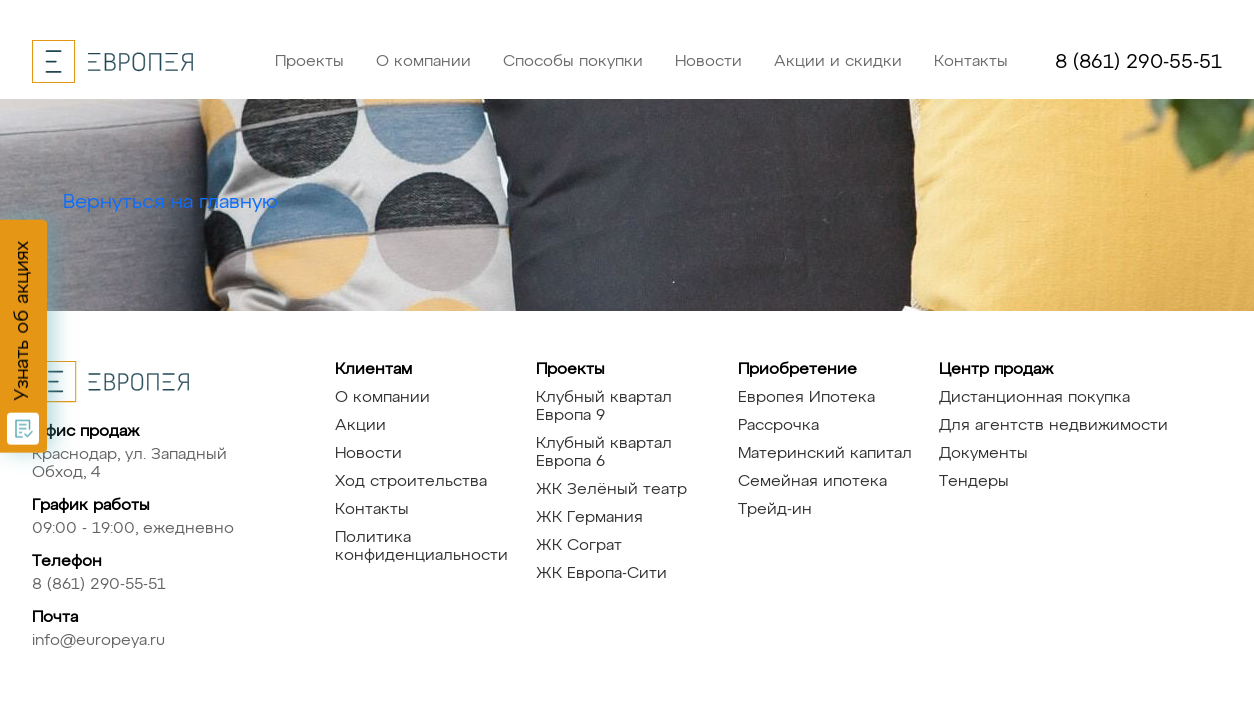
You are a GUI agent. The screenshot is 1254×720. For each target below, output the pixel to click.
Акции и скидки (838, 62)
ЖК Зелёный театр (611, 490)
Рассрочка (778, 426)
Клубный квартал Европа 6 (604, 453)
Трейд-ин (775, 510)
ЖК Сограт (579, 546)
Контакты (971, 62)
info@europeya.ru (98, 641)
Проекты (309, 62)
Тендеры (974, 482)
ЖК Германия (589, 518)
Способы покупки (573, 62)
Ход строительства (411, 482)
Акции (360, 426)
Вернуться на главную (170, 202)
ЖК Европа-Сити (601, 574)
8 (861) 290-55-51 (1138, 62)
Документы (983, 454)
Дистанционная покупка (1034, 398)
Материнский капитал (825, 454)
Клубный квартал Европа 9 (604, 407)
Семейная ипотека (812, 482)
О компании (423, 62)
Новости (708, 62)
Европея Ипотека (806, 398)
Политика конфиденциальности (421, 547)
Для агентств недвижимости (1053, 426)
